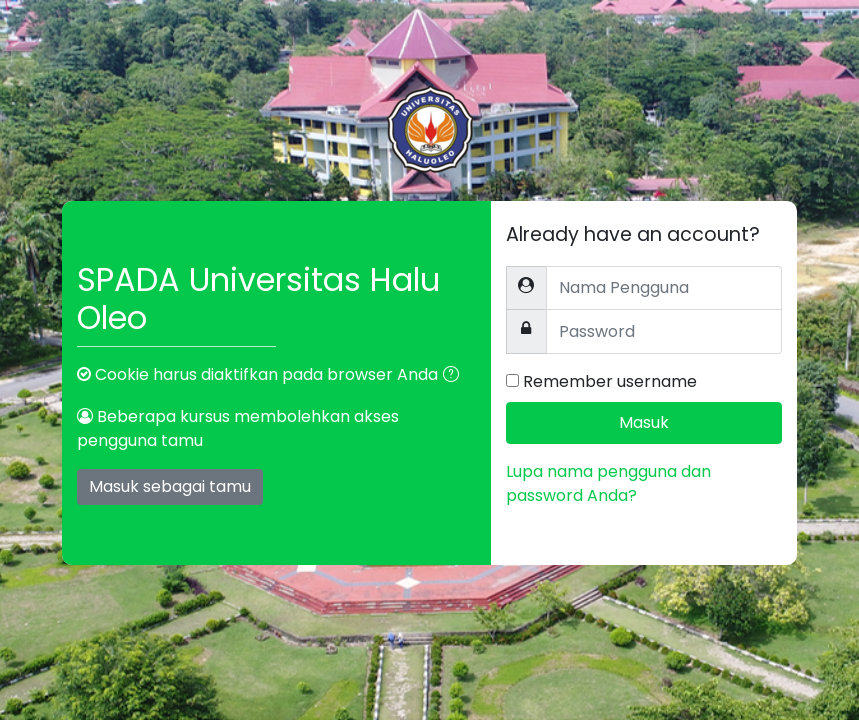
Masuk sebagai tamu (170, 486)
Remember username (610, 381)
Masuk (644, 422)
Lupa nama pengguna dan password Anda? (608, 483)
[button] (455, 376)
